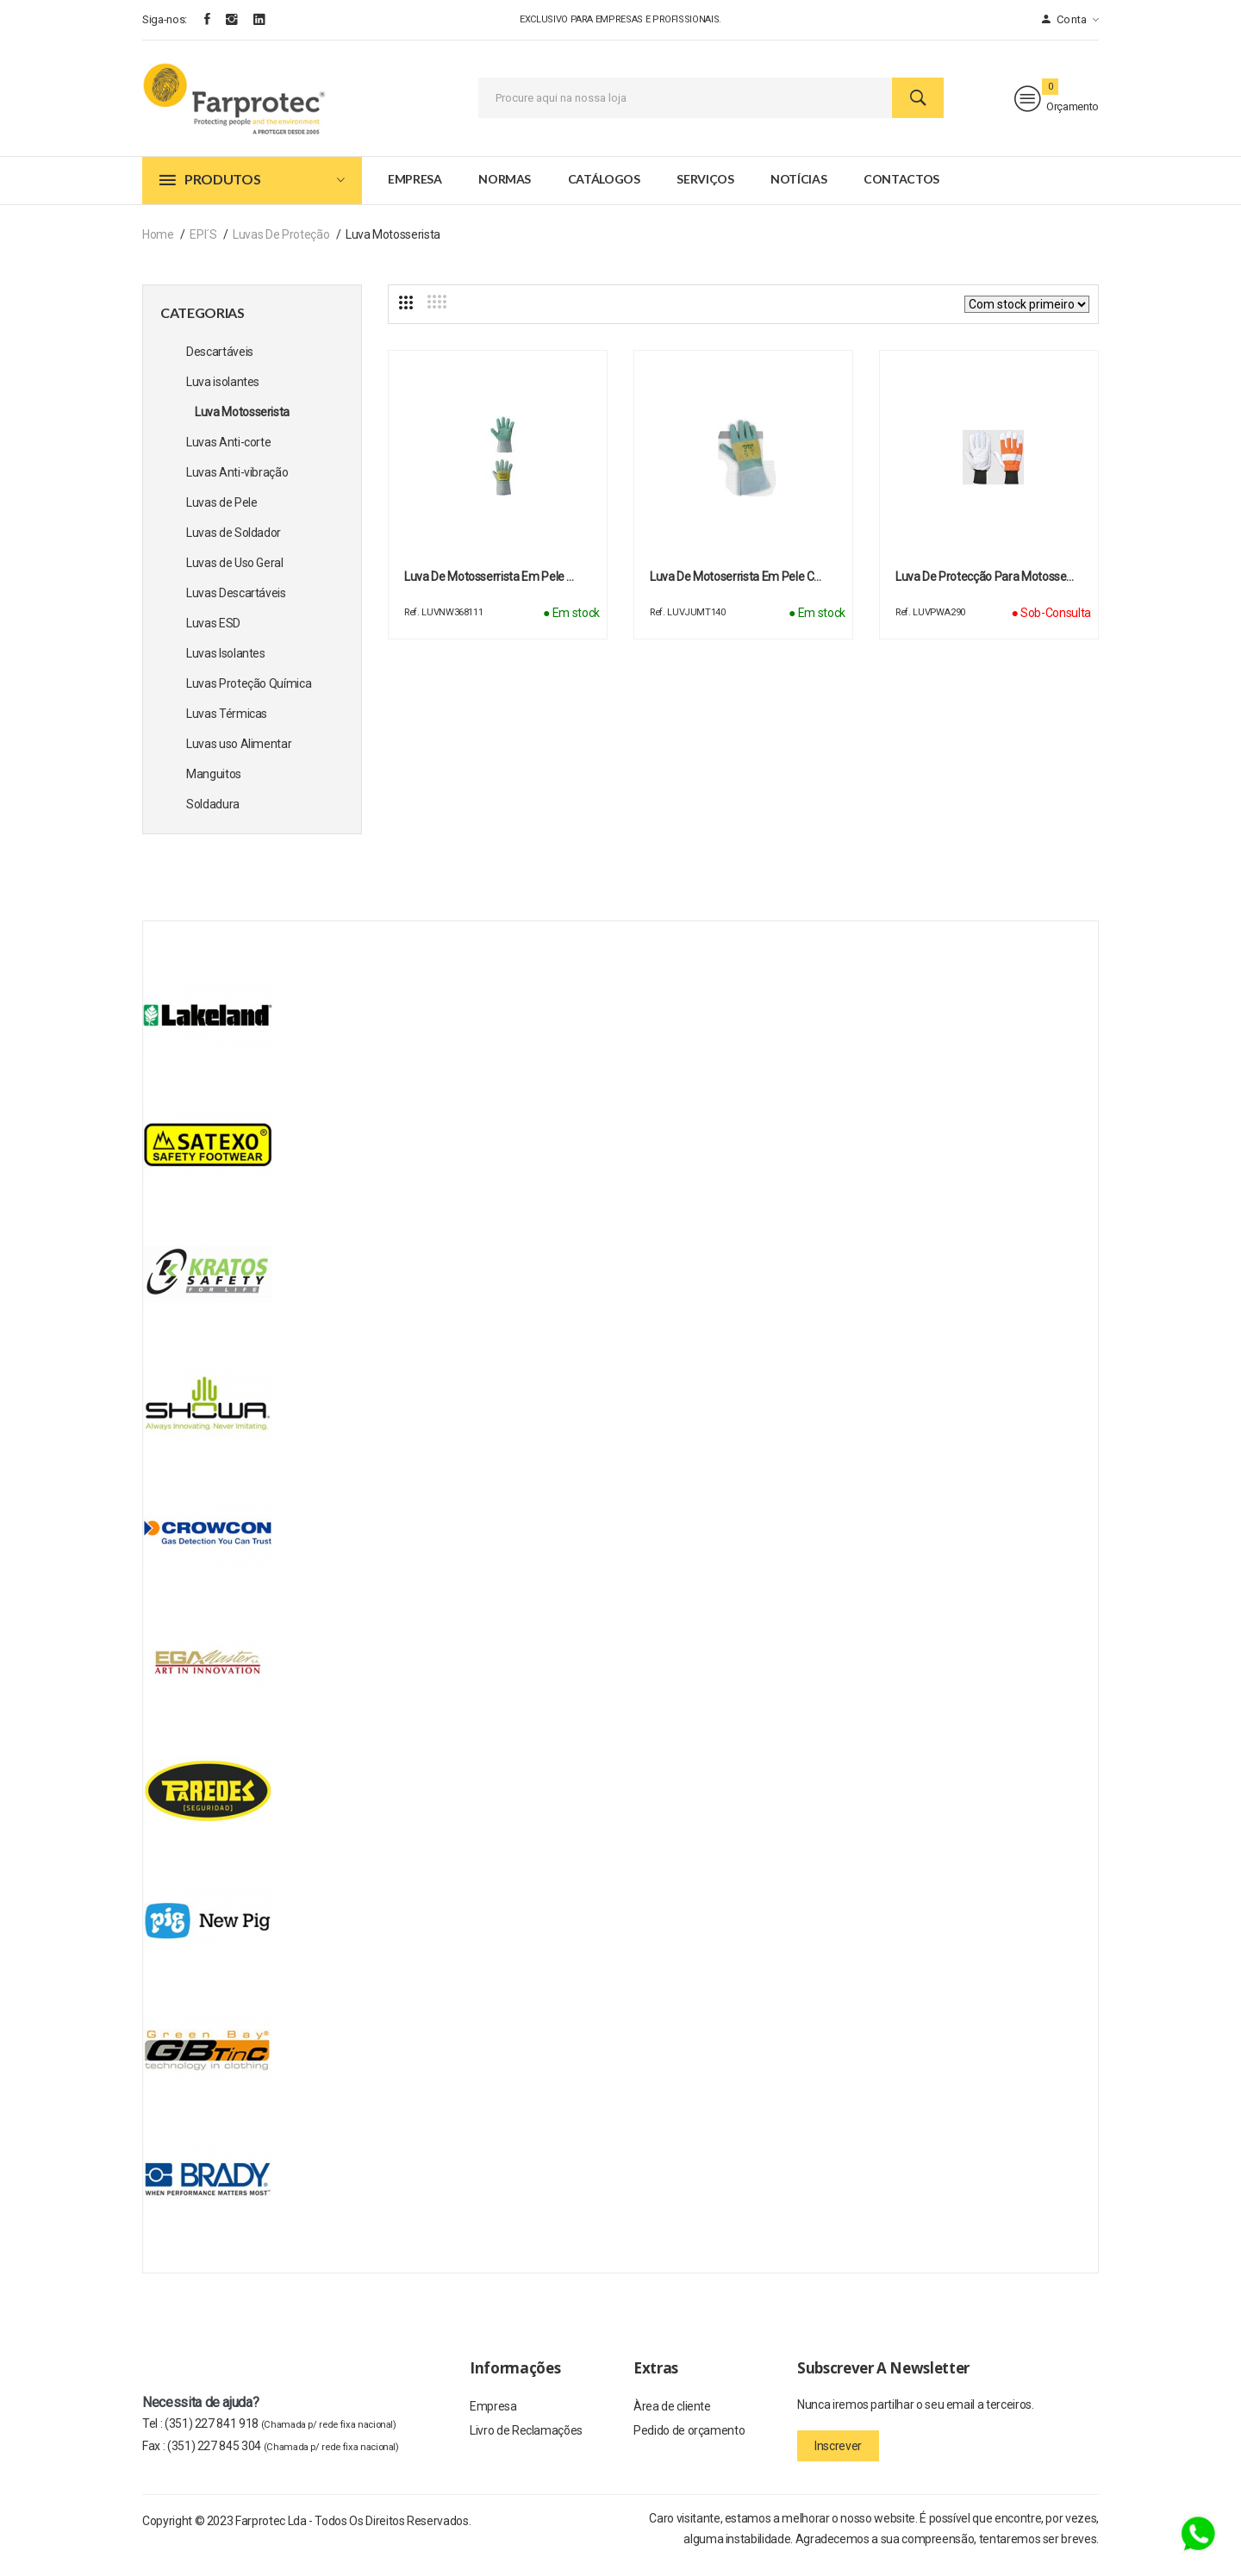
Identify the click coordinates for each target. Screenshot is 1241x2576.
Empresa (415, 192)
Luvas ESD (213, 637)
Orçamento (1056, 105)
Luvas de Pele (221, 516)
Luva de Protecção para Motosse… (984, 590)
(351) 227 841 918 (280, 2437)
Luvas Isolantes (225, 667)
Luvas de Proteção (281, 248)
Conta (1070, 19)
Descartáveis (219, 365)
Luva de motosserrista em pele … (489, 590)
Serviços (705, 192)
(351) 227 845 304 (283, 2460)
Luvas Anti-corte (228, 456)
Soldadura (213, 818)
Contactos (901, 192)
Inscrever (838, 2460)
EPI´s (203, 248)
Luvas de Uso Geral (235, 576)
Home (158, 248)
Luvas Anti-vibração (237, 486)
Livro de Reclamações (526, 2447)
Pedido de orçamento (689, 2447)
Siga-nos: (164, 19)
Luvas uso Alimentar (238, 757)
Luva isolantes (222, 395)
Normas (504, 192)
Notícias (798, 192)
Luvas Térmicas (226, 727)
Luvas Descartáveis (236, 607)
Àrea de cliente (672, 2421)
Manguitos (213, 788)
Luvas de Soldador (233, 546)
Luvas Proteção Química (248, 697)
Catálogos (604, 192)
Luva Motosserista (242, 426)
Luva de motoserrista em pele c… (735, 590)
